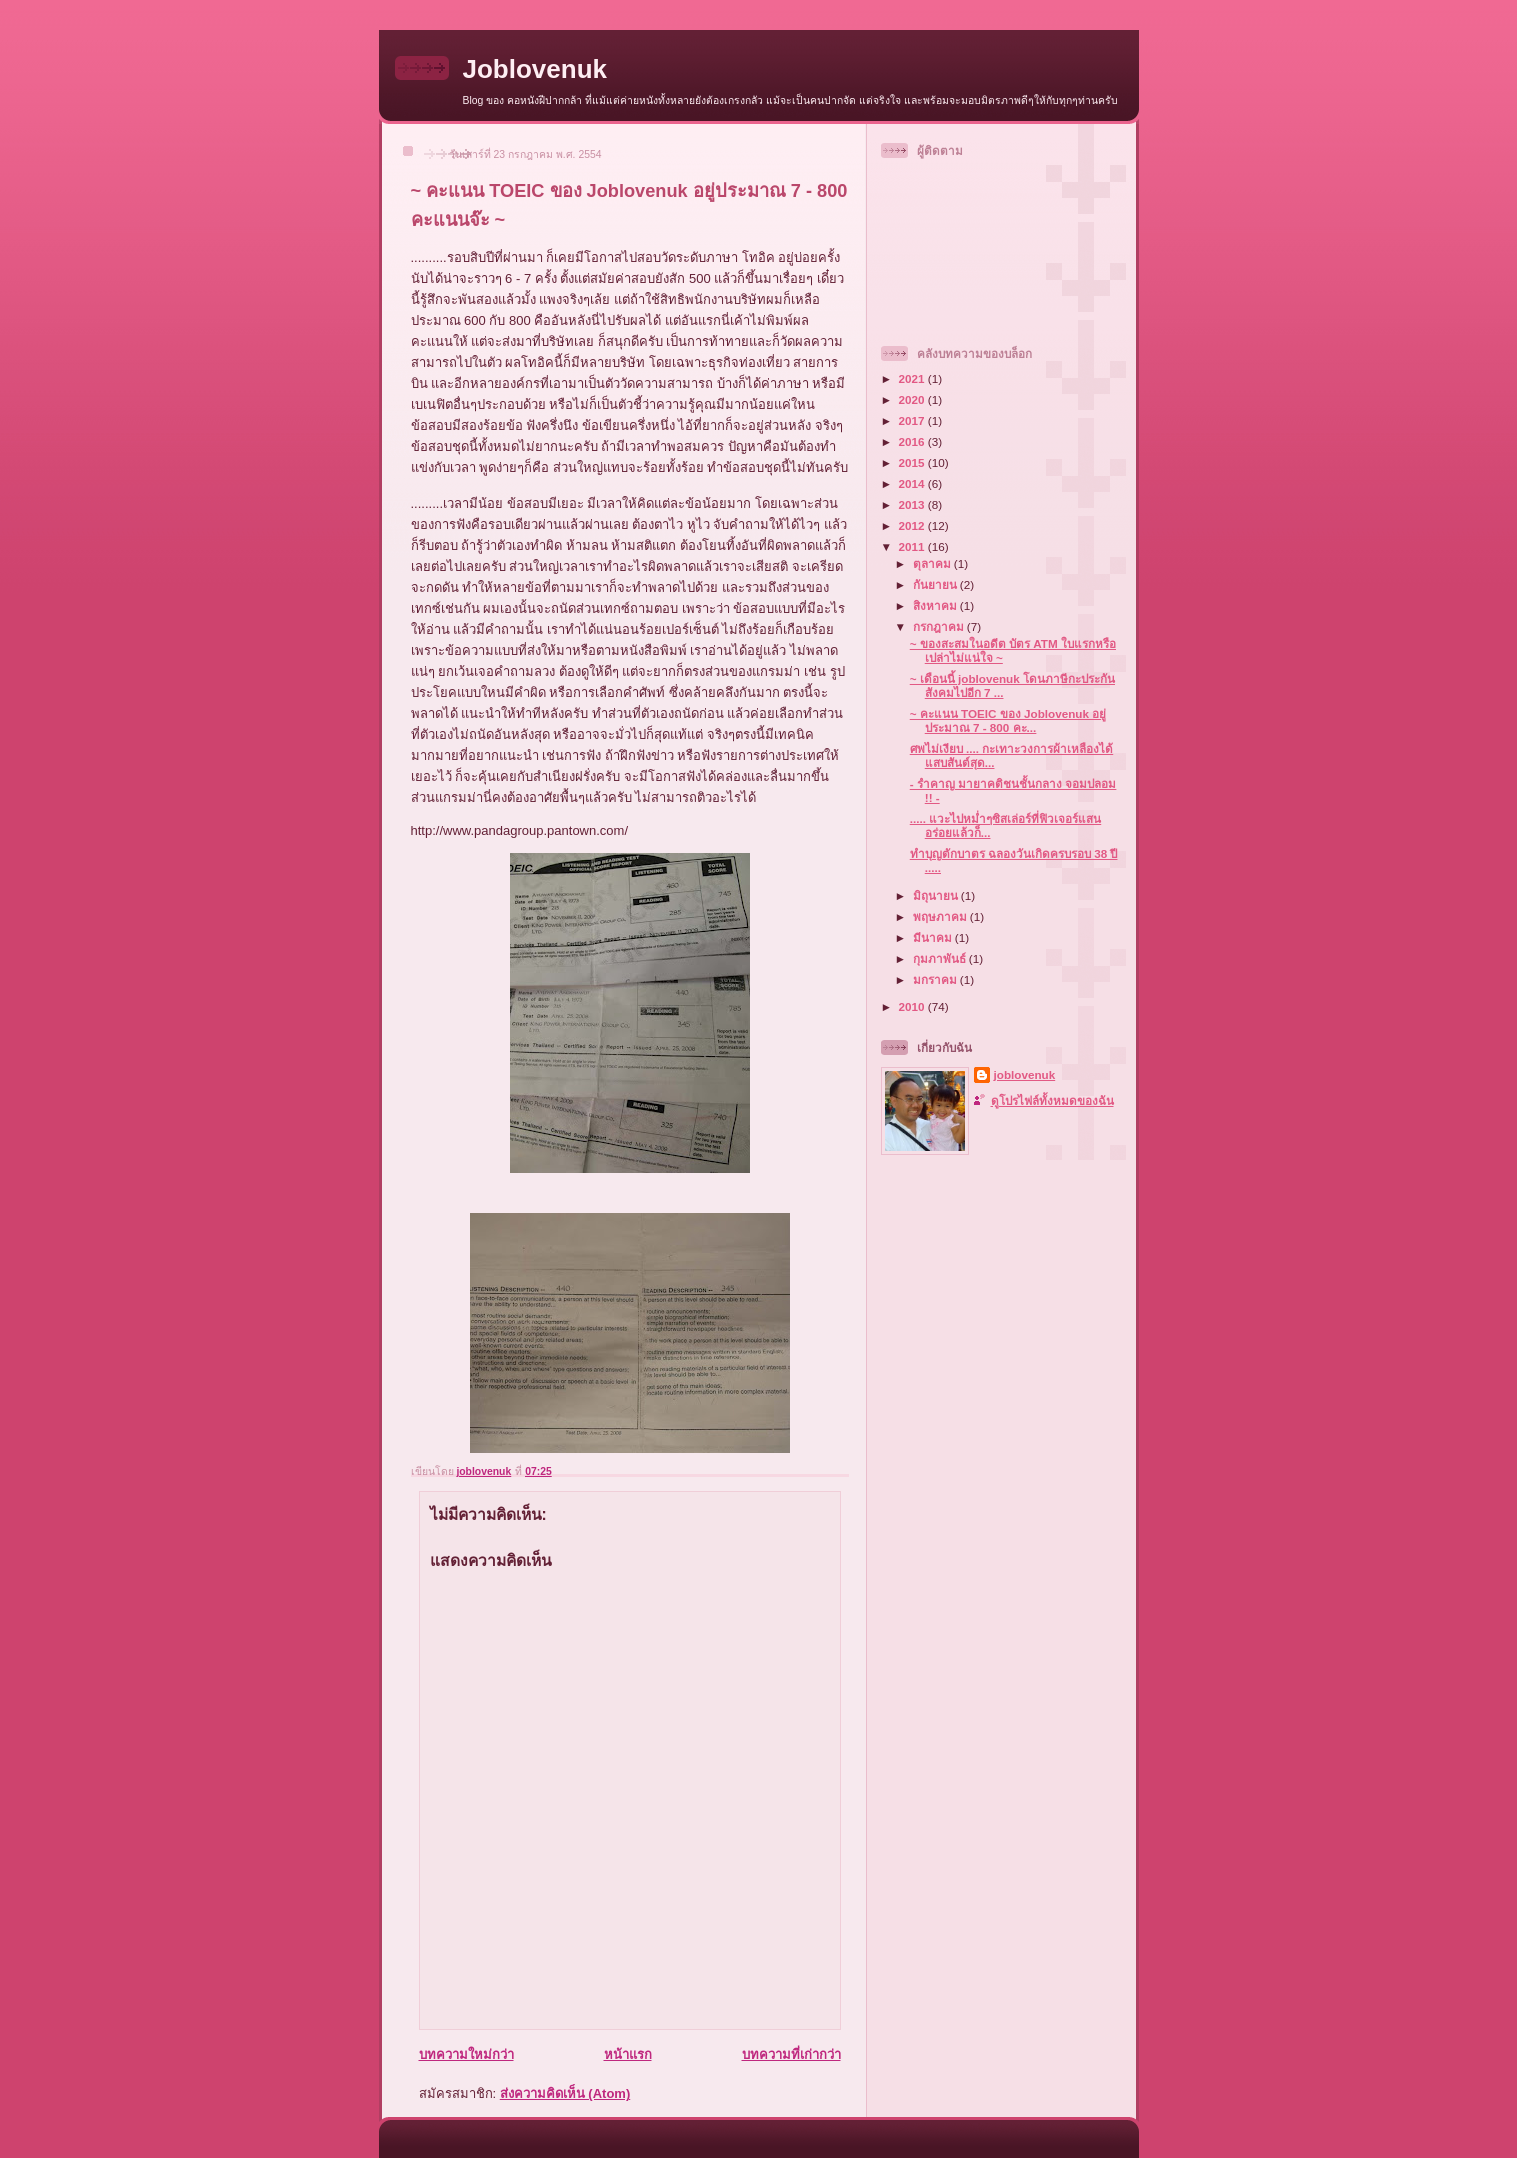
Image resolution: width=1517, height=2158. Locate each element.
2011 (913, 546)
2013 (913, 504)
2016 (913, 441)
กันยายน (936, 584)
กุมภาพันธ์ (941, 958)
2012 (913, 525)
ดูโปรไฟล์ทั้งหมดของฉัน (1052, 1100)
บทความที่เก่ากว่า (791, 2054)
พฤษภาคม (941, 916)
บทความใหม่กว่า (466, 2054)
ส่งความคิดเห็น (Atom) (565, 2093)
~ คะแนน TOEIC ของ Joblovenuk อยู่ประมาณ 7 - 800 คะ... (1008, 720)
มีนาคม (934, 937)
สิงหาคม (936, 605)
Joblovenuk (535, 69)
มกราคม (936, 979)
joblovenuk (1025, 1074)
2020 (913, 399)
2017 (913, 420)
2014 (913, 483)
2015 (913, 462)
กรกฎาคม (940, 626)
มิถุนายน (937, 895)
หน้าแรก (628, 2054)
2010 (913, 1006)
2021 (913, 378)
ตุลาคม (933, 563)
